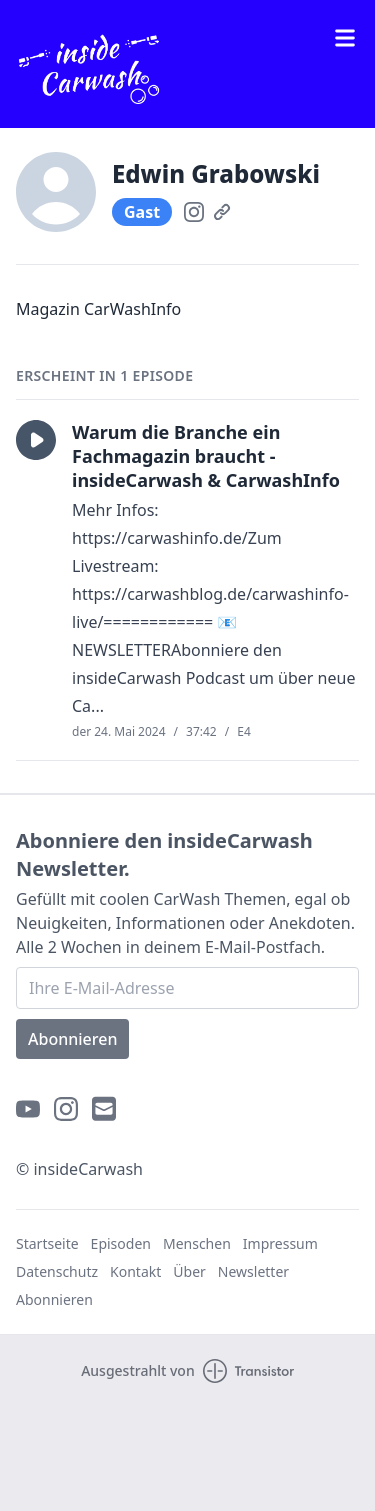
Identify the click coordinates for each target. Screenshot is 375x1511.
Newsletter (253, 1271)
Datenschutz (57, 1271)
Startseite (47, 1243)
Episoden (121, 1243)
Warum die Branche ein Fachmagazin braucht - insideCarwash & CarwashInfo (206, 456)
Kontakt (135, 1271)
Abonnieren (72, 1039)
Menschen (197, 1243)
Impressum (280, 1243)
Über (189, 1271)
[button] (36, 440)
